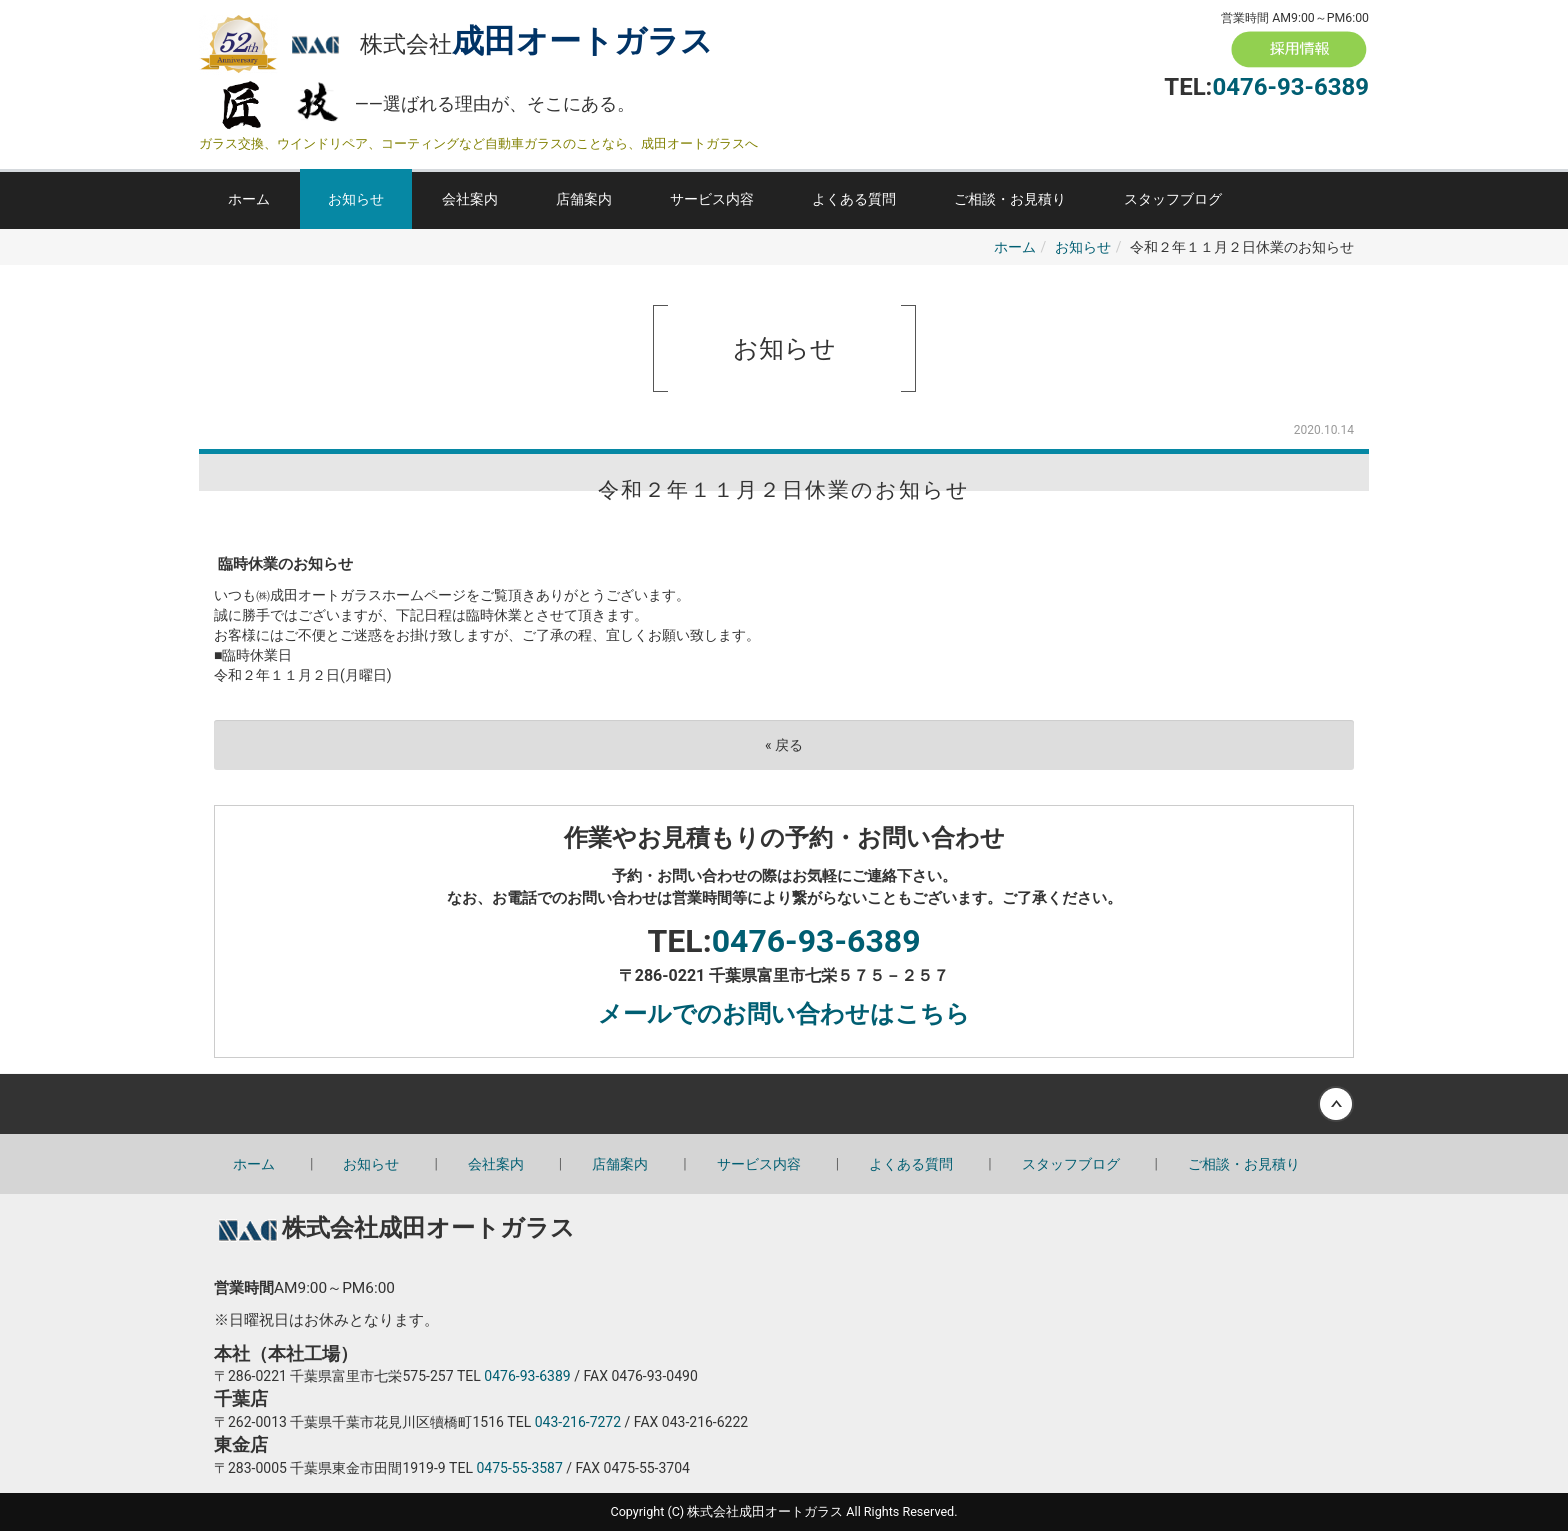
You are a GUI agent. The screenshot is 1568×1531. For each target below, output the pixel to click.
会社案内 (470, 199)
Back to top (784, 1104)
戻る (784, 745)
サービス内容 (712, 199)
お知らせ (356, 199)
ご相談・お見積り (1010, 199)
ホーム (249, 199)
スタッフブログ (1173, 199)
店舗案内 (584, 199)
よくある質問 (854, 199)
